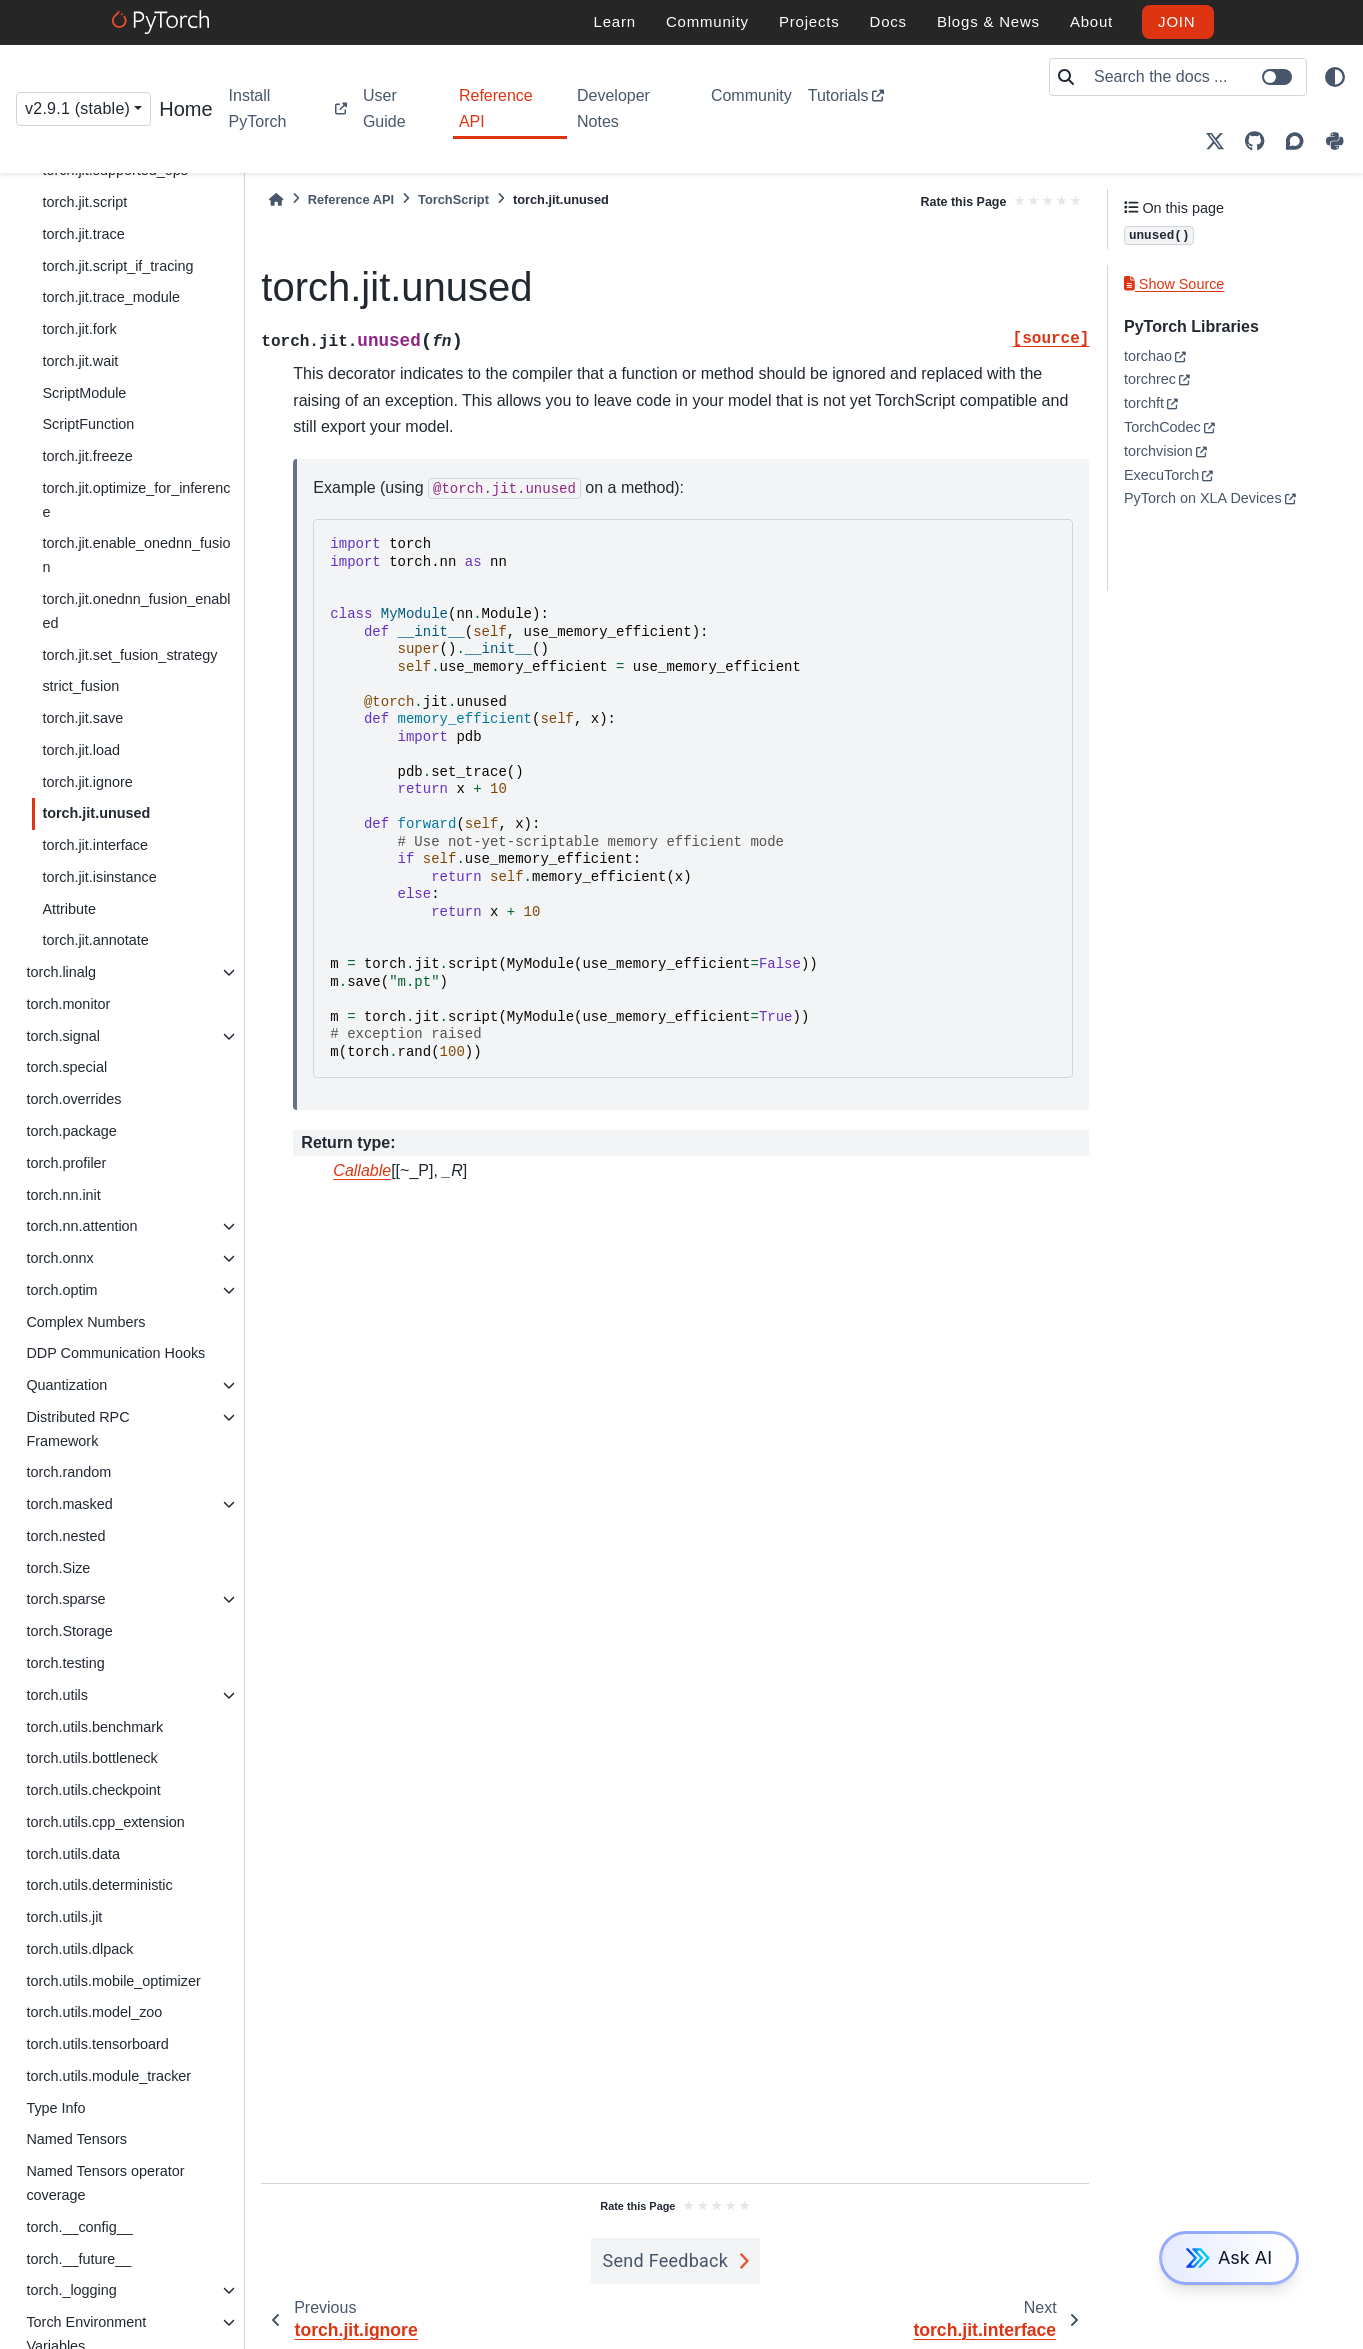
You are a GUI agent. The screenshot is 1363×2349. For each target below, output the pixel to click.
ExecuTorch (1161, 475)
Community (751, 95)
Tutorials (838, 95)
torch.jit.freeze (87, 456)
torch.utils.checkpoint (93, 1790)
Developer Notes (613, 108)
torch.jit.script (84, 202)
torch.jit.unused (96, 813)
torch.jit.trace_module (111, 297)
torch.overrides (73, 1099)
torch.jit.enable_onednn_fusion (136, 555)
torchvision (1158, 451)
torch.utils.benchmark (94, 1727)
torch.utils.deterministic (99, 1885)
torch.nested (65, 1536)
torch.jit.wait (80, 361)
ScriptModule (84, 393)
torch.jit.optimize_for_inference (136, 500)
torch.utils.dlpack (79, 1949)
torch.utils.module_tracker (108, 2076)
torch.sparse (65, 1599)
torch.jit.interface (95, 845)
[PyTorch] (163, 22)
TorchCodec (1162, 427)
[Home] (276, 199)
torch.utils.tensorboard (97, 2044)
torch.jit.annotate (95, 940)
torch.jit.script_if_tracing (117, 266)
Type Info (55, 2108)
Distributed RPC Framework (77, 1429)
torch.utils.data (73, 1854)
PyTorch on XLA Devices (1203, 498)
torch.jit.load (81, 750)
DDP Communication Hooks (115, 1353)
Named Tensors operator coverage (105, 2183)
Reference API (496, 108)
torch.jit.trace (83, 234)
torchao (1148, 356)
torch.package (71, 1131)
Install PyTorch (258, 108)
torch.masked (69, 1504)
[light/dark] (1335, 77)
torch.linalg (61, 972)
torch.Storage (69, 1631)
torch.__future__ (78, 2259)
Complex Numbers (85, 1322)
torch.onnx (59, 1258)
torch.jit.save (82, 718)
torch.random (68, 1472)
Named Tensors (76, 2139)
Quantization (66, 1385)
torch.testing (65, 1663)
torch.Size (58, 1568)
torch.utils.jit (64, 1917)
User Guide (384, 108)
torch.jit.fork (79, 329)
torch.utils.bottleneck (91, 1758)
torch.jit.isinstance (99, 877)
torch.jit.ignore (87, 782)
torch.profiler (66, 1163)
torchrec (1150, 379)
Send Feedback (666, 2260)
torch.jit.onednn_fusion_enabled (136, 611)
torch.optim (61, 1290)
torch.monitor (68, 1004)
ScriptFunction (88, 424)
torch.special (66, 1067)
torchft (1144, 403)
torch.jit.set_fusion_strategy (129, 655)
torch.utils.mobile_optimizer (113, 1981)
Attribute (69, 909)
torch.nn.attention (81, 1226)
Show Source (1174, 284)
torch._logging (71, 2290)
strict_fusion (80, 686)
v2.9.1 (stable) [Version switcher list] (77, 108)
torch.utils (57, 1695)
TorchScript (453, 199)
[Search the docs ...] (1194, 77)
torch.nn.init (63, 1195)
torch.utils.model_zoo (94, 2012)
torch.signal (63, 1036)
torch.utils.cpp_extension (105, 1822)
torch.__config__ (79, 2227)
